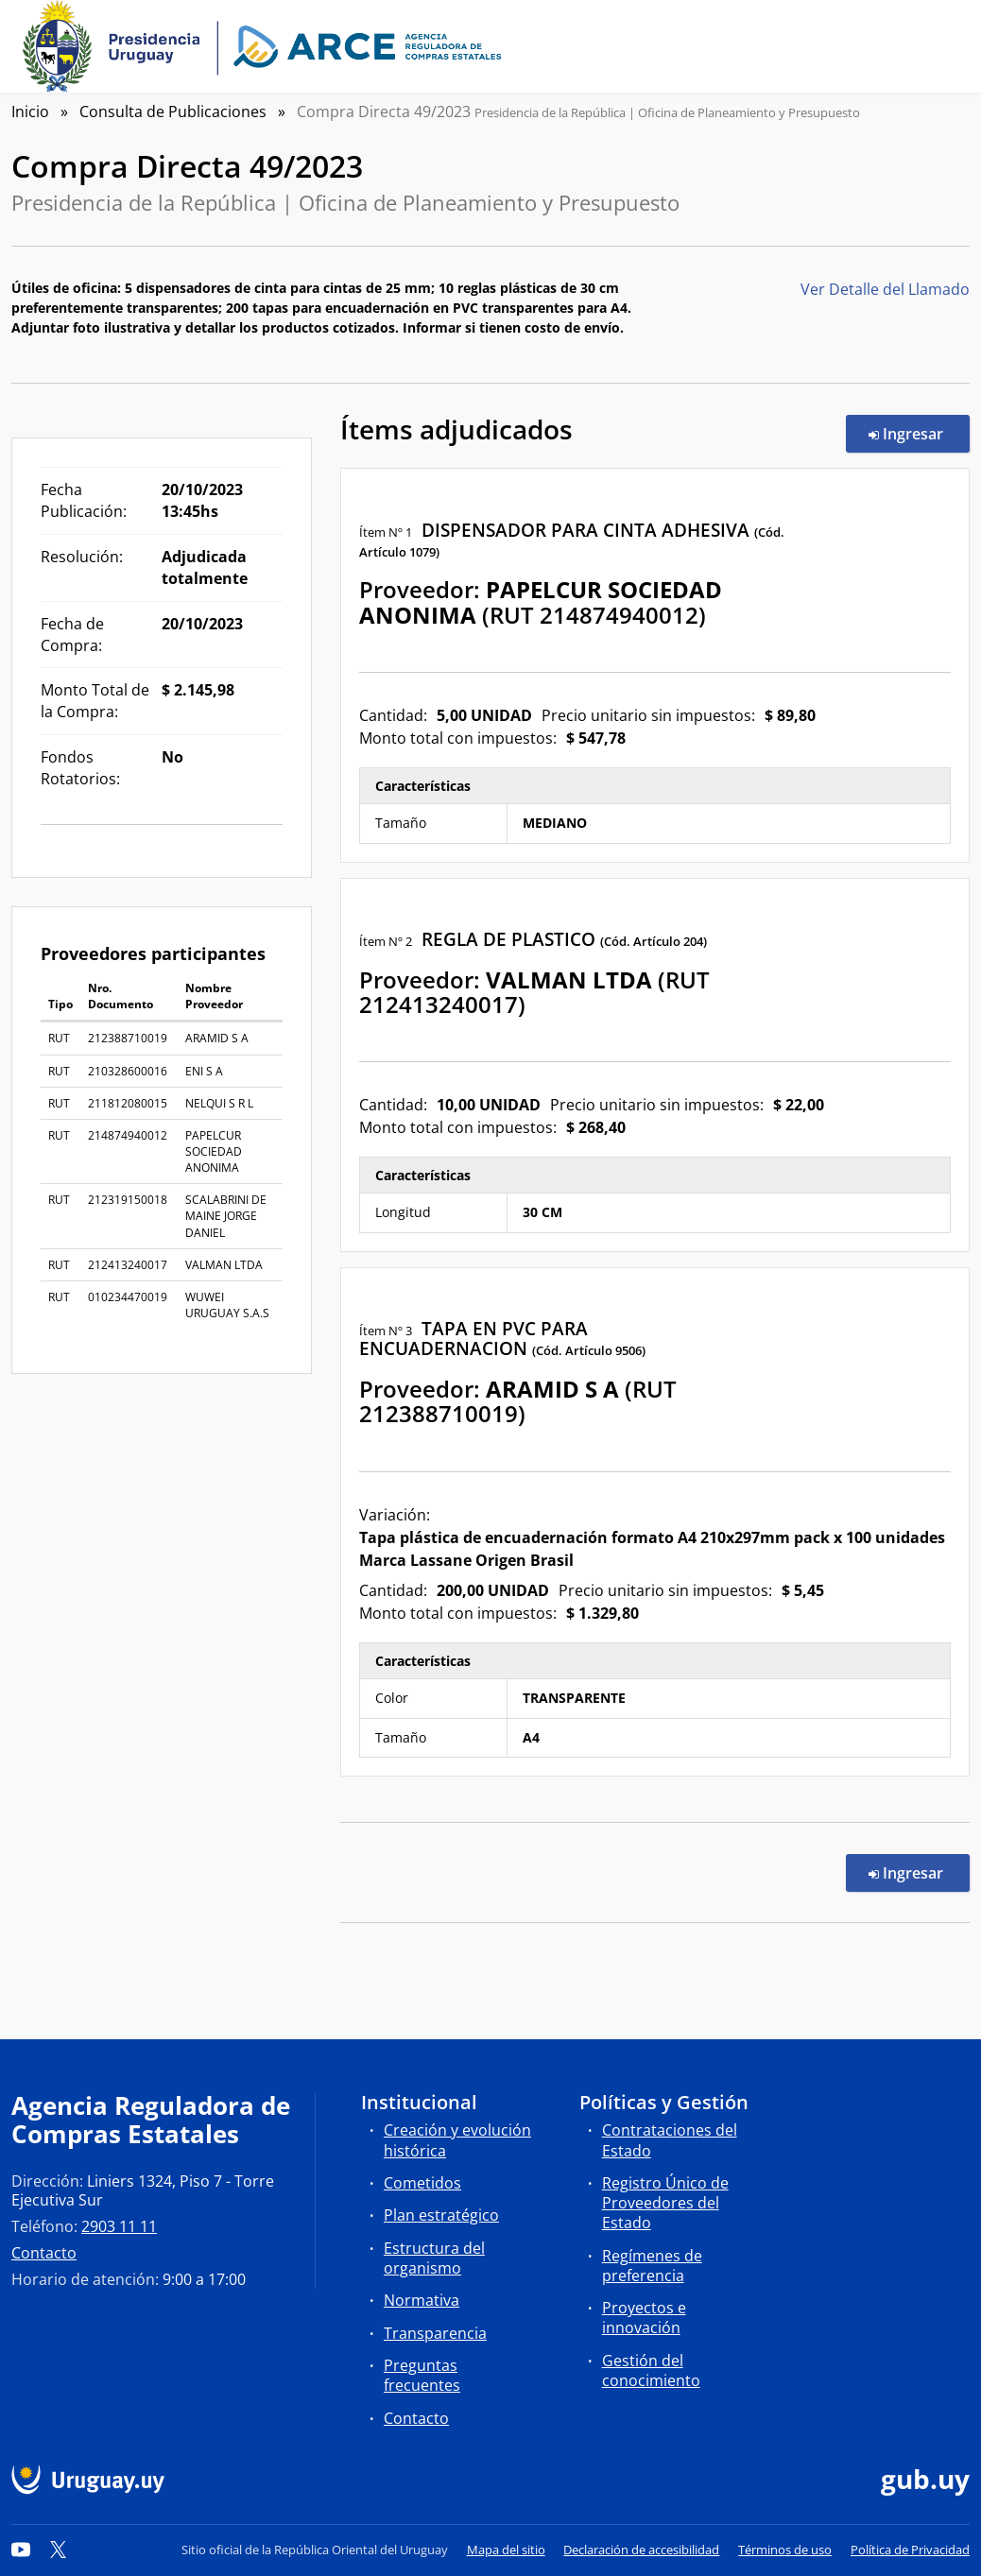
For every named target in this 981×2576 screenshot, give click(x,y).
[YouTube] (20, 2549)
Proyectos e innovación (644, 2317)
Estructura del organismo (434, 2258)
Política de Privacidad (910, 2549)
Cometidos (422, 2182)
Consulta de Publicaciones (173, 111)
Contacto (44, 2252)
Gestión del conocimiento (651, 2370)
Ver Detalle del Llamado (885, 289)
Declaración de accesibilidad (641, 2549)
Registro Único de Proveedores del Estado (665, 2202)
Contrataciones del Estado (669, 2140)
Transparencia (435, 2333)
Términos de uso (785, 2549)
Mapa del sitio (506, 2549)
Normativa (421, 2300)
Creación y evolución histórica (457, 2140)
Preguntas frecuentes (422, 2375)
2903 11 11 (119, 2226)
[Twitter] (58, 2549)
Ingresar (919, 432)
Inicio (30, 111)
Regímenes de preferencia (652, 2265)
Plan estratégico (441, 2215)
